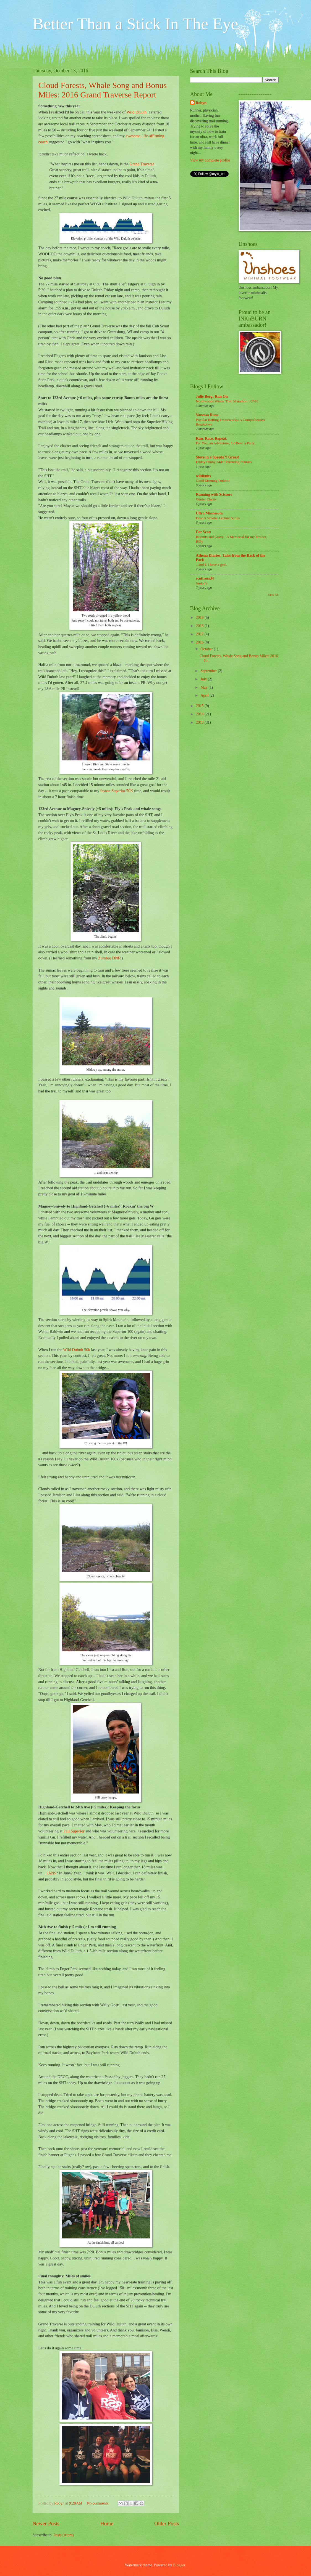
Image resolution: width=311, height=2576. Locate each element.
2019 (200, 618)
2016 (200, 642)
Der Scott (203, 532)
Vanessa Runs (207, 415)
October (207, 649)
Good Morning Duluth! (213, 481)
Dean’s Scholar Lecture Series (218, 518)
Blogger (179, 2565)
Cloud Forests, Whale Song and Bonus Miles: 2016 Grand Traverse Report (102, 90)
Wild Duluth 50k (76, 1349)
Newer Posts (46, 2523)
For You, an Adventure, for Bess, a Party (225, 443)
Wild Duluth (137, 112)
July (204, 679)
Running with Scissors (214, 494)
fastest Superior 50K (116, 791)
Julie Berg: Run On (212, 396)
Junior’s (202, 583)
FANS (51, 1873)
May (204, 687)
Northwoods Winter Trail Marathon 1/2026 (227, 401)
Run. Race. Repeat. (211, 438)
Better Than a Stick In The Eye (135, 24)
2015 (200, 706)
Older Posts (166, 2523)
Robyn (201, 103)
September (209, 671)
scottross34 (205, 578)
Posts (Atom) (63, 2535)
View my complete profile (210, 160)
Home (106, 2523)
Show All (273, 594)
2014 (200, 714)
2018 (200, 626)
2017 (200, 634)
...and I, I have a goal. (212, 565)
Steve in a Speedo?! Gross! (217, 457)
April (205, 695)
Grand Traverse (141, 164)
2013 (200, 722)
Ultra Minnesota (209, 513)
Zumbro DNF (109, 958)
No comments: (98, 2503)
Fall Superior (73, 1831)
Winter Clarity (206, 499)
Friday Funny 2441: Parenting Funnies (224, 462)
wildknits (203, 476)
